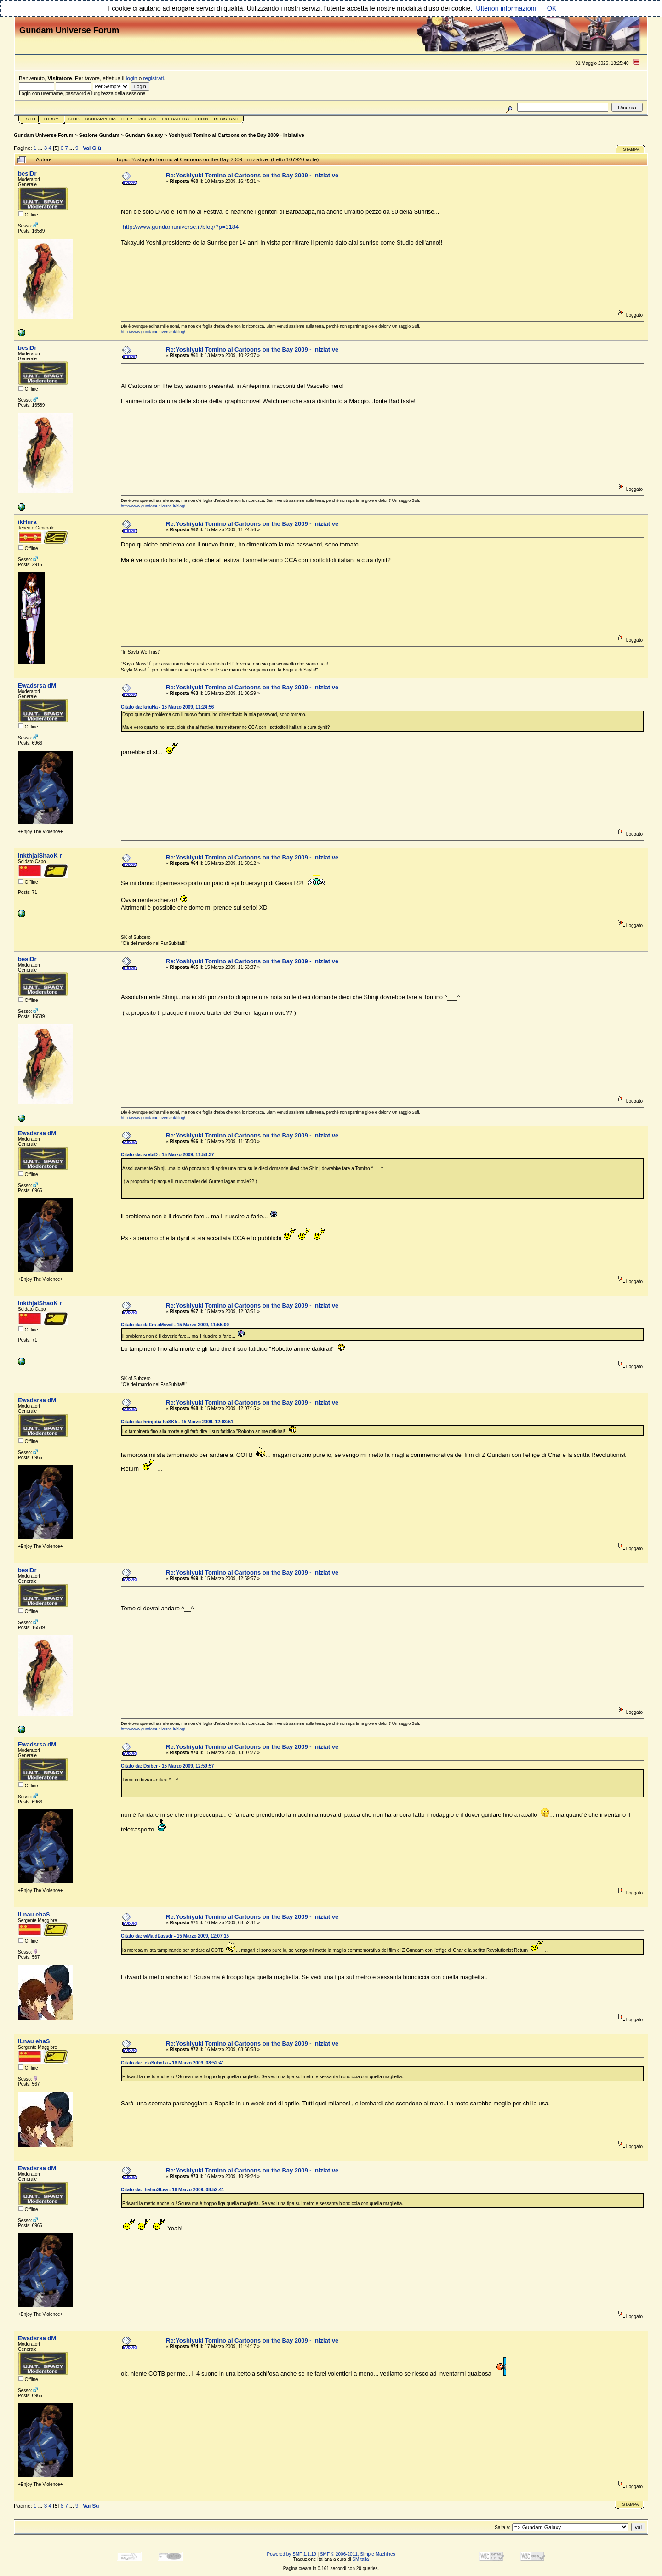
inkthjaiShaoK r (40, 855)
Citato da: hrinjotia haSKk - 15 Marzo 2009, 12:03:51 (177, 1421)
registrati (153, 78)
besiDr (27, 173)
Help (126, 119)
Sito (30, 119)
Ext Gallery (176, 119)
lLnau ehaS (34, 1914)
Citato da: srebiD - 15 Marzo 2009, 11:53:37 (167, 1154)
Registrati (226, 119)
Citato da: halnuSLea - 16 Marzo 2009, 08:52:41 (172, 2189)
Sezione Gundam (99, 135)
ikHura (27, 521)
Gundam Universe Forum (43, 135)
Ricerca (146, 119)
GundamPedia (100, 119)
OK (552, 8)
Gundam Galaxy (144, 135)
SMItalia (360, 2559)
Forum (51, 119)
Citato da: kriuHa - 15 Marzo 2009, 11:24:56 (167, 707)
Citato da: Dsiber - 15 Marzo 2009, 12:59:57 (167, 1766)
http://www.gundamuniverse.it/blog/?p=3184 (181, 226)
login (131, 78)
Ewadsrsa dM (37, 685)
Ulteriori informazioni (506, 8)
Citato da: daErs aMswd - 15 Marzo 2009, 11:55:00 (175, 1324)
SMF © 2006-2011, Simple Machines (357, 2554)
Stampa (631, 149)
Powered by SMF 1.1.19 (291, 2554)
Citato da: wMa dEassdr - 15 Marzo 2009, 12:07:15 (175, 1936)
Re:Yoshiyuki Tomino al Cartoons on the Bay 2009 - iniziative (252, 175)
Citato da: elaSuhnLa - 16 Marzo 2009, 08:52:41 (172, 2062)
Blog (74, 119)
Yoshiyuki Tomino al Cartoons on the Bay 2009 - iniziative (236, 135)
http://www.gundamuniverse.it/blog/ (153, 332)
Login (201, 119)
